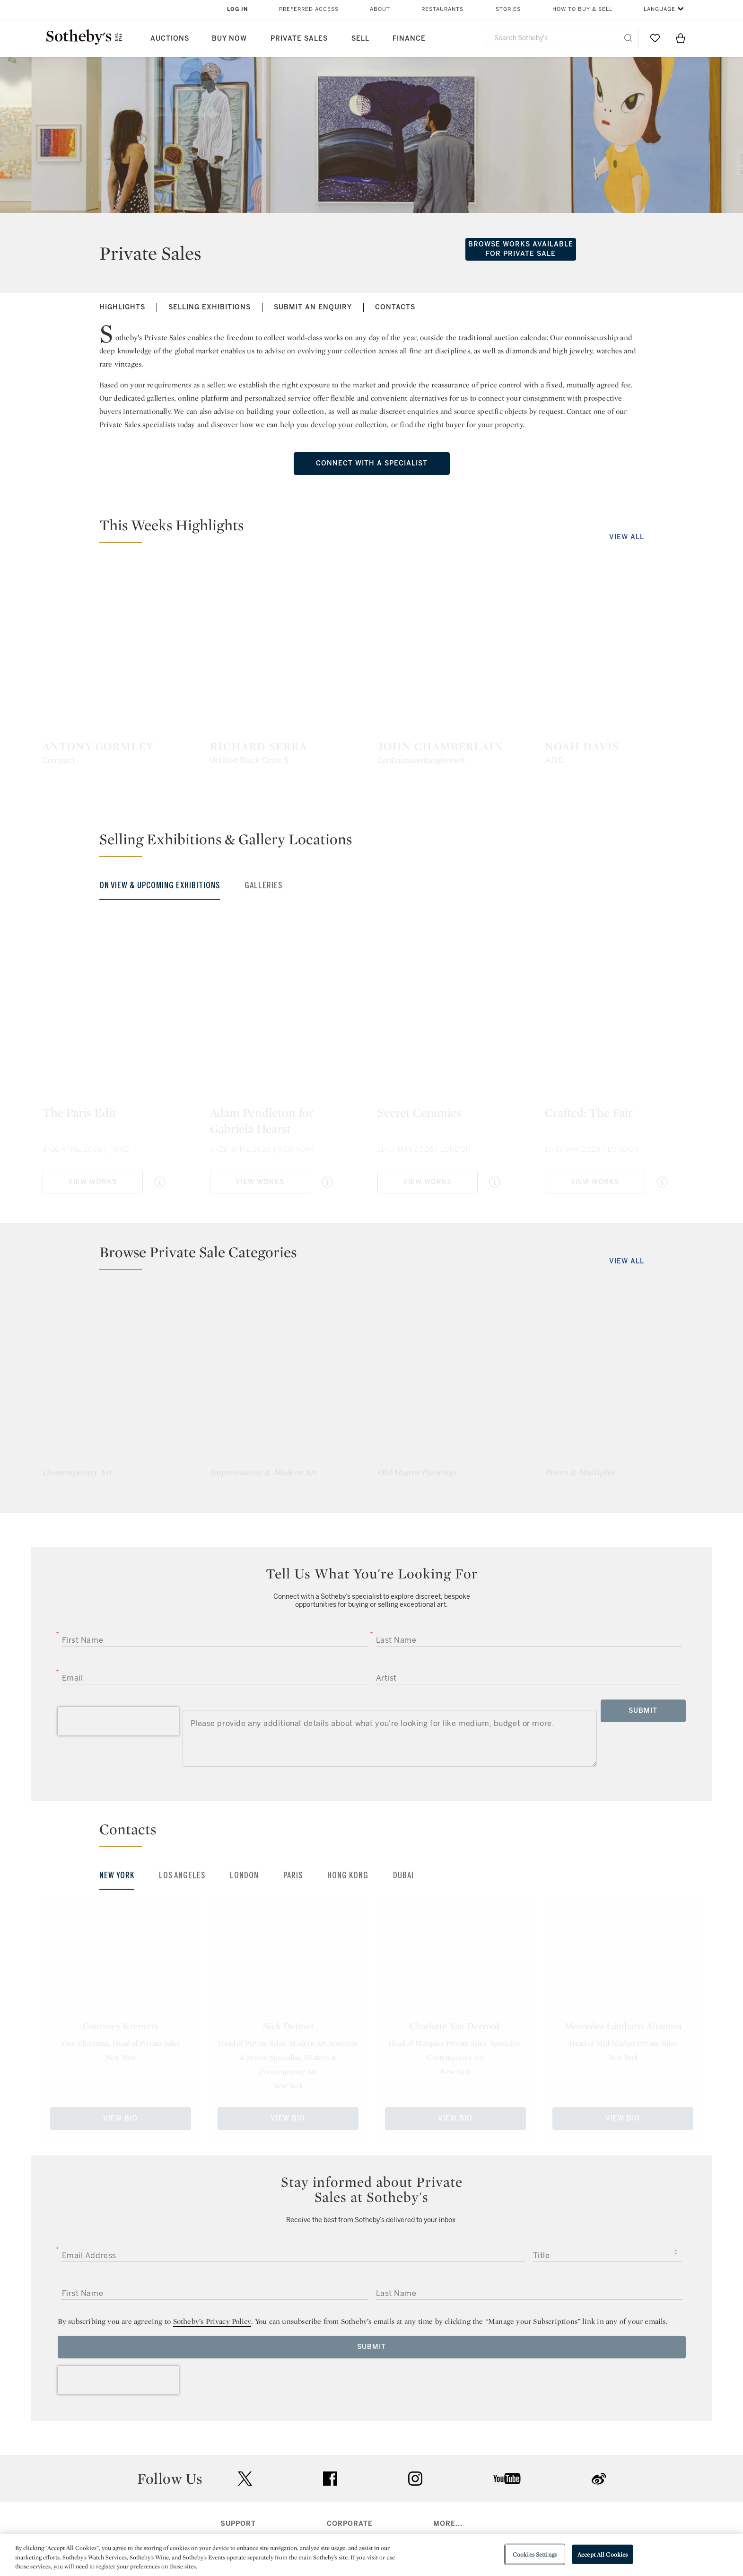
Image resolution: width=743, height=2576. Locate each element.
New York (116, 1875)
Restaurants (442, 9)
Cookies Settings (535, 2554)
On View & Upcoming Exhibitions (159, 885)
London (244, 1875)
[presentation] (118, 1721)
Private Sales (299, 39)
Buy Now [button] (229, 39)
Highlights (122, 307)
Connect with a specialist (372, 463)
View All (626, 537)
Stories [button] (508, 9)
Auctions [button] (169, 39)
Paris (293, 1875)
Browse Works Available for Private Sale (520, 249)
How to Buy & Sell (582, 9)
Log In (237, 9)
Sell (360, 39)
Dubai (403, 1875)
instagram (415, 2478)
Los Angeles (182, 1875)
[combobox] (562, 38)
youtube (507, 2478)
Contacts (395, 307)
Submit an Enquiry (313, 307)
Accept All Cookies (602, 2554)
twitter (245, 2478)
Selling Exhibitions (209, 307)
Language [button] (659, 9)
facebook (330, 2478)
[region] (371, 2555)
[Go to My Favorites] (655, 37)
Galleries (263, 885)
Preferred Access (309, 9)
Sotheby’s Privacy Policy (212, 2321)
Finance (409, 39)
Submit (643, 1711)
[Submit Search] (628, 38)
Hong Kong (347, 1875)
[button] (377, 529)
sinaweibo (599, 2479)
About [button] (380, 9)
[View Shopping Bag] (680, 37)
